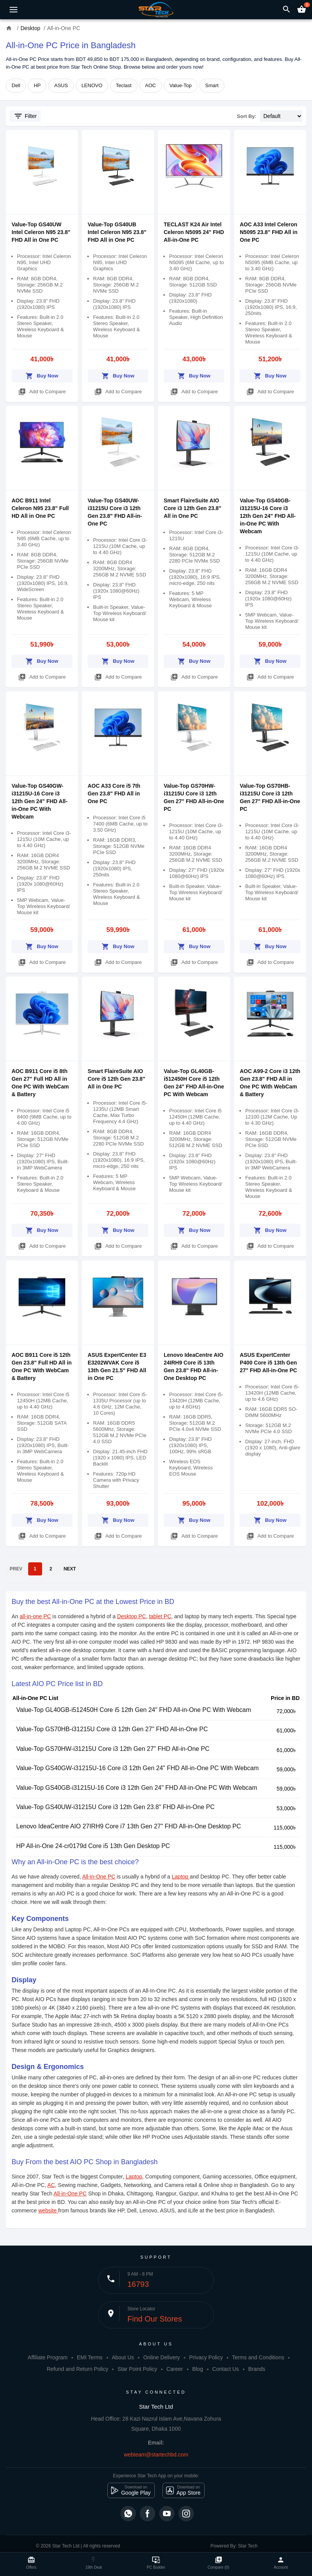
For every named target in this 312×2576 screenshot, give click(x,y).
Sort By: (247, 116)
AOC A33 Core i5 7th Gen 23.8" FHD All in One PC (114, 793)
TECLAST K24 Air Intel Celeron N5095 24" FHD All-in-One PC (194, 232)
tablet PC (160, 1616)
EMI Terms (90, 2357)
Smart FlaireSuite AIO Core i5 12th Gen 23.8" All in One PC (116, 1079)
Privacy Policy (206, 2357)
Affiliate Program (48, 2357)
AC (51, 2185)
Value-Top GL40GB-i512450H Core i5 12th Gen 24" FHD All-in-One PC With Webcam (133, 1710)
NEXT (70, 1569)
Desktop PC (131, 1616)
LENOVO (91, 85)
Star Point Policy (137, 2369)
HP (37, 85)
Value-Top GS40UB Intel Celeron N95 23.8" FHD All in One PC (117, 232)
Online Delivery (161, 2357)
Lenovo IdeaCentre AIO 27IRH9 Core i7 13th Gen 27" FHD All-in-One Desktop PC (128, 1826)
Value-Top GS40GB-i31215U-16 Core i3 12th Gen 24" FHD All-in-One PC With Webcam (268, 515)
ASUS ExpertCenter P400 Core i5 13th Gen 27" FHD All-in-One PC (268, 1362)
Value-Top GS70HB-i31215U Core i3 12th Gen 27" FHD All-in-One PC (112, 1729)
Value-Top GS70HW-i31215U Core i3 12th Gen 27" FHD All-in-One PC (112, 1748)
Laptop (181, 1876)
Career (174, 2369)
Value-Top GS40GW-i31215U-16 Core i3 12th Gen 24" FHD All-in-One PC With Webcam (40, 801)
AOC (150, 85)
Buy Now (41, 374)
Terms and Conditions (258, 2357)
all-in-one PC (35, 1616)
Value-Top (181, 85)
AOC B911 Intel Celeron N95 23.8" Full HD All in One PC (40, 508)
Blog (197, 2369)
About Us (123, 2357)
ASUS (61, 85)
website (48, 2210)
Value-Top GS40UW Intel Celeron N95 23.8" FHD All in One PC (41, 232)
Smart (212, 85)
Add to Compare (42, 390)
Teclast (123, 85)
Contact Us (225, 2369)
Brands (256, 2369)
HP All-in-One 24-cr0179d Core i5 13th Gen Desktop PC (93, 1846)
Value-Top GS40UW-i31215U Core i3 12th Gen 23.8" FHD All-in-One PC (115, 1807)
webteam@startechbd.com (156, 2454)
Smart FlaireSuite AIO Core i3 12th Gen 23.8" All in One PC (192, 508)
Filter (25, 116)
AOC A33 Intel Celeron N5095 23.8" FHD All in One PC (268, 232)
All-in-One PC (98, 1876)
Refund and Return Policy (78, 2369)
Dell (16, 85)
